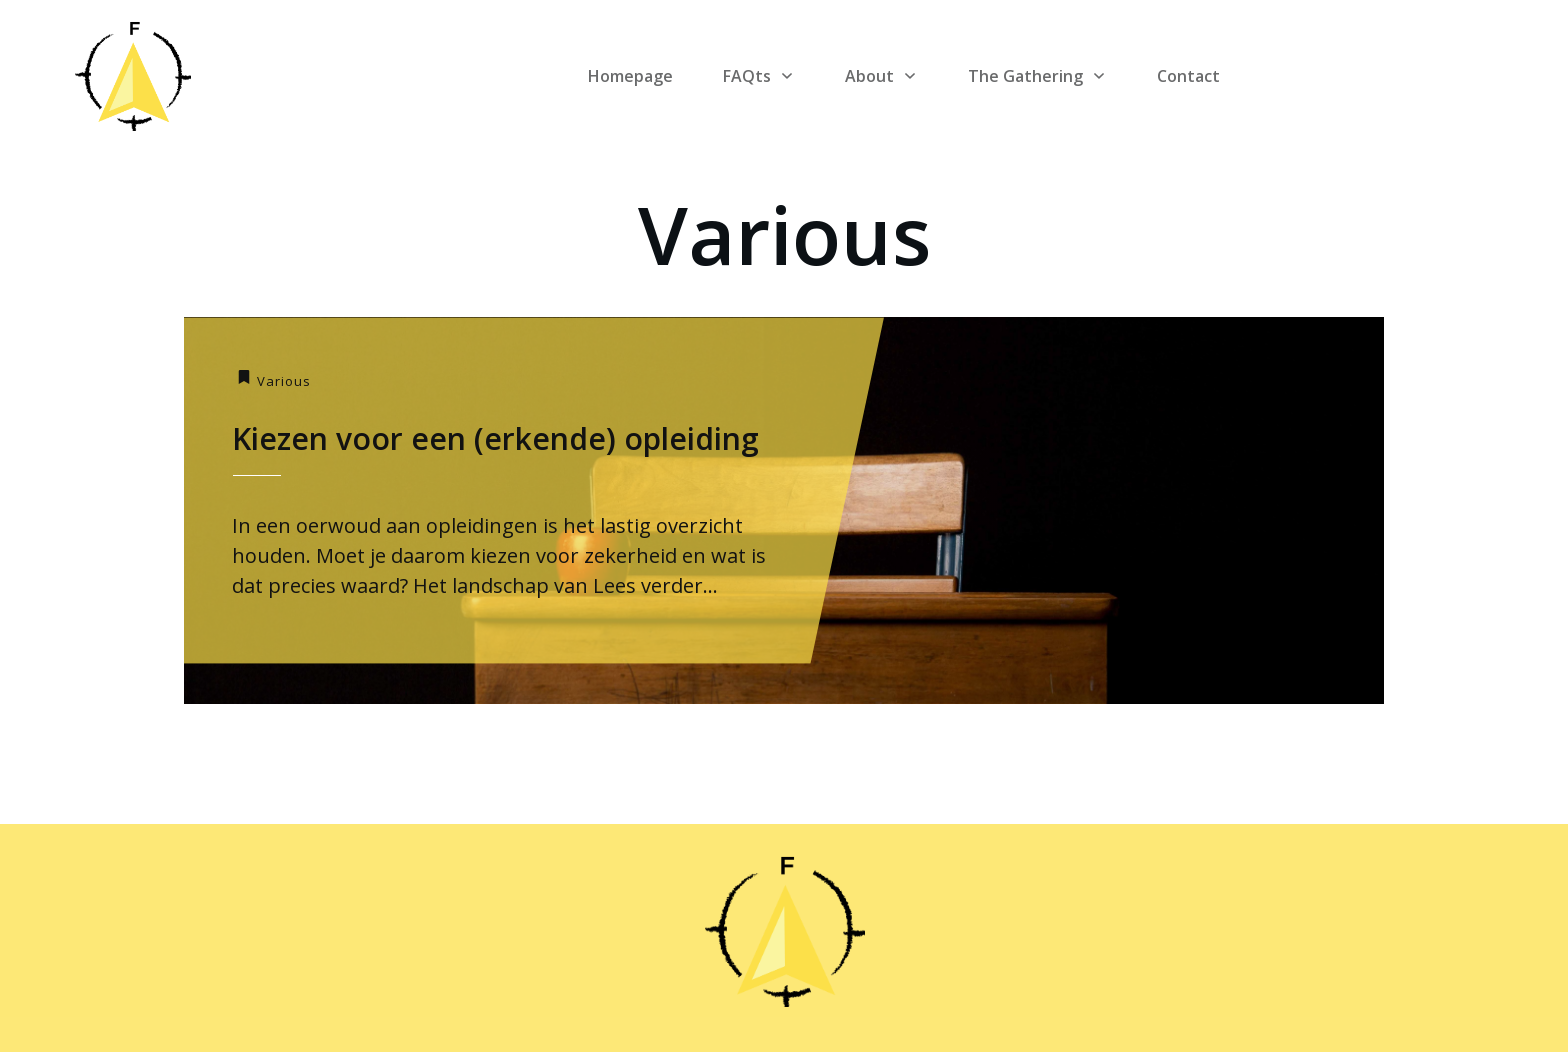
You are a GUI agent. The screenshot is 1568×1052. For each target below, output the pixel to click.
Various (284, 381)
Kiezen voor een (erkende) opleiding (495, 438)
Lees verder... (655, 585)
